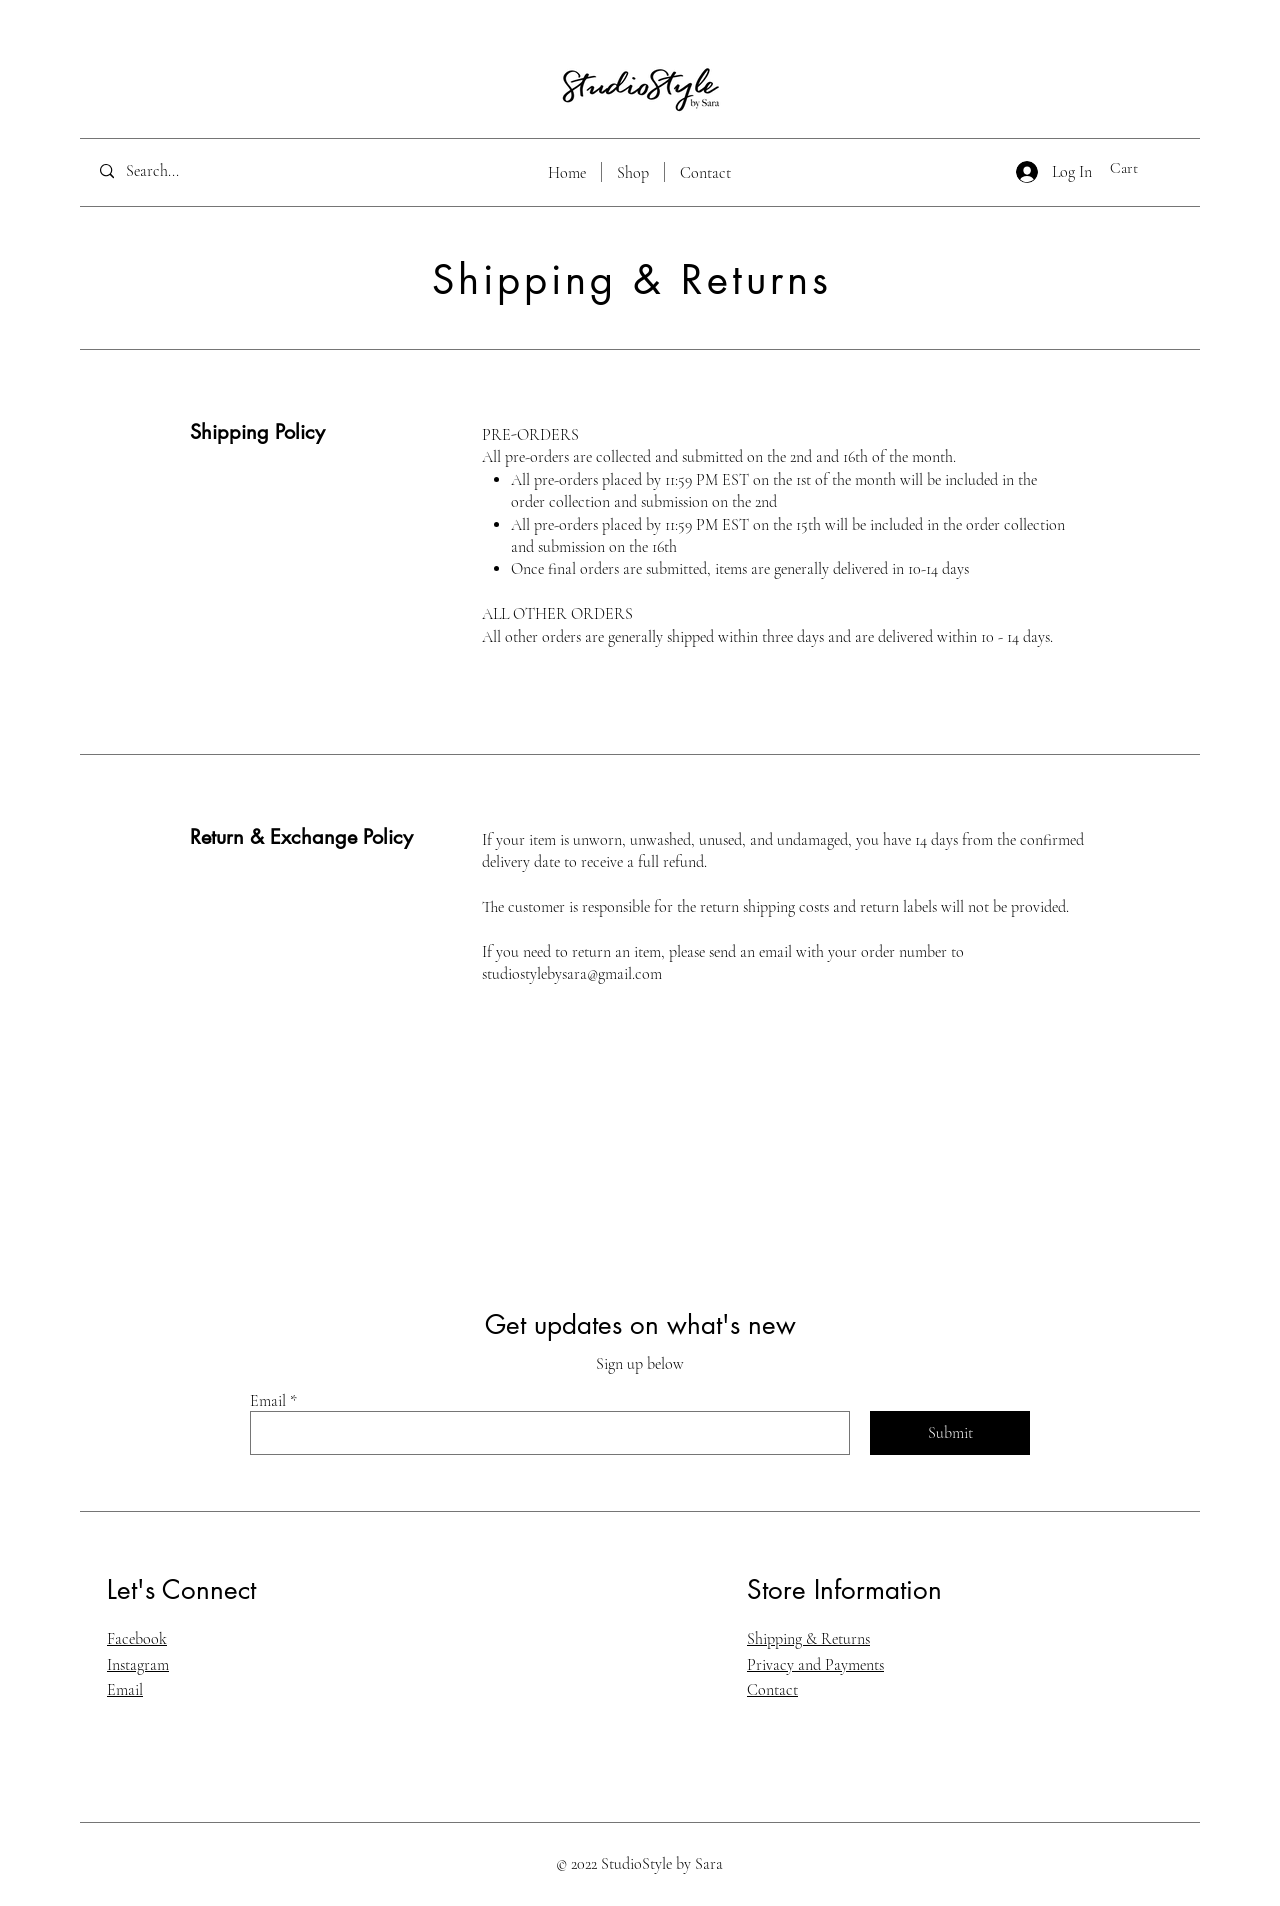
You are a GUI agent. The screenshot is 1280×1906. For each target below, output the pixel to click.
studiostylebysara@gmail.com (572, 974)
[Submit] (950, 1433)
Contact (772, 1690)
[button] (1137, 168)
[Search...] (183, 171)
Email (268, 1401)
